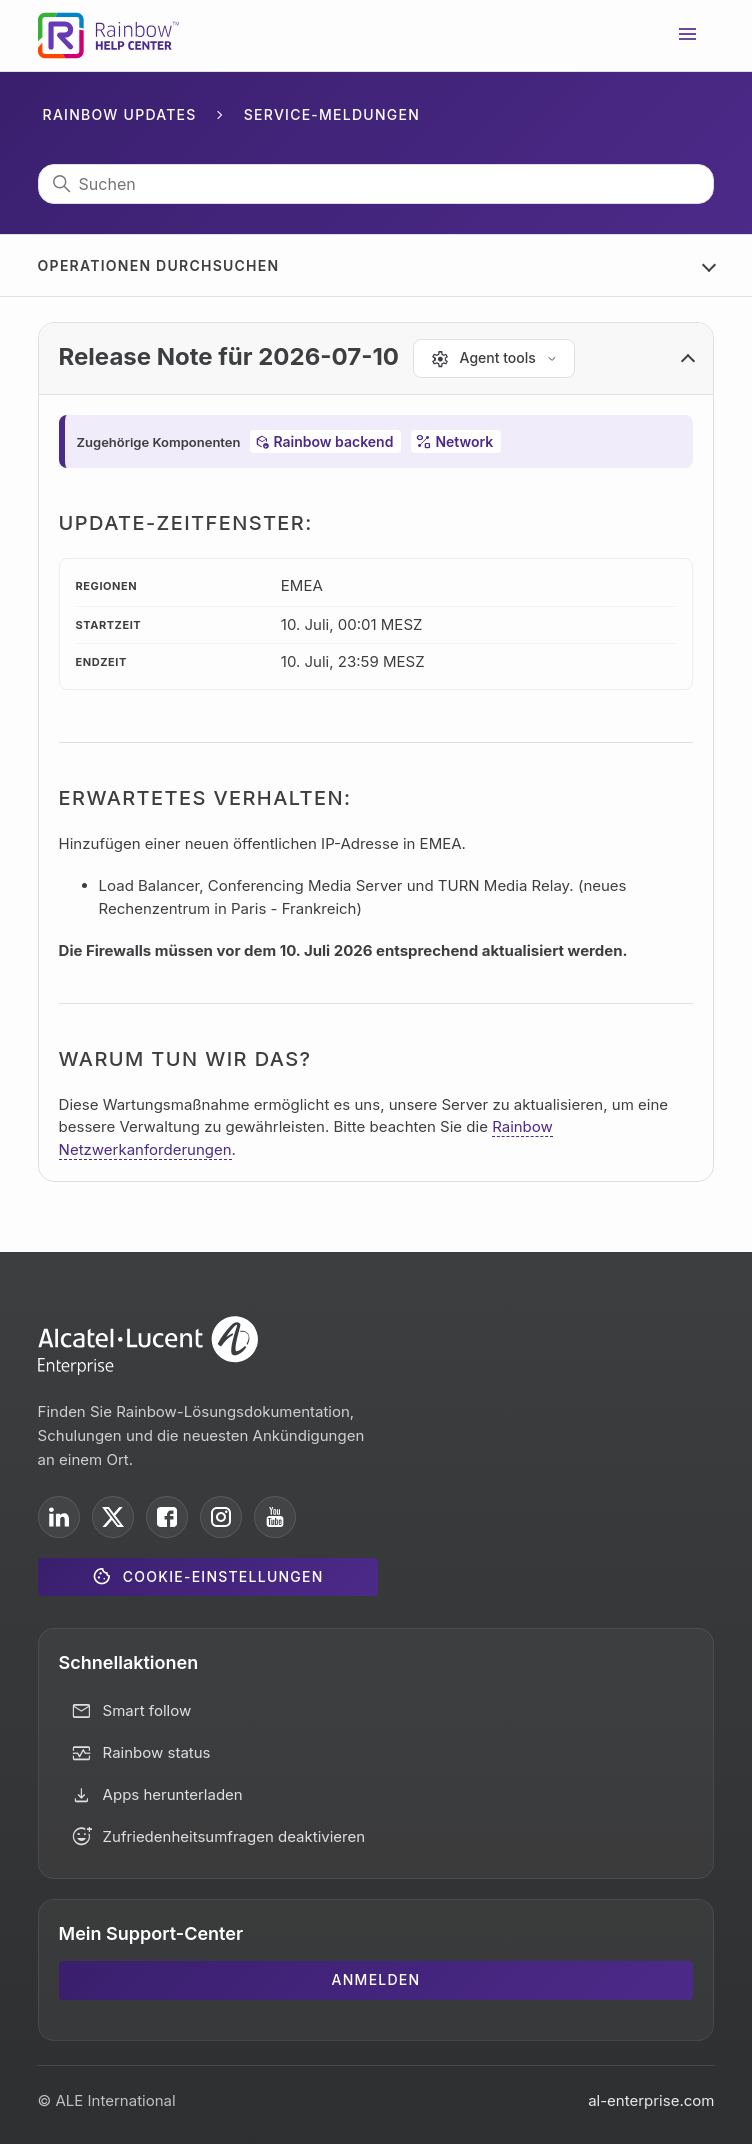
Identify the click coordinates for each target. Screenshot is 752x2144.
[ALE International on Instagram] (221, 1517)
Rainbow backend (333, 441)
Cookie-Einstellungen (223, 1576)
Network (464, 441)
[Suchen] (376, 184)
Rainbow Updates (120, 114)
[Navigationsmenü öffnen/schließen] (688, 36)
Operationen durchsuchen (159, 265)
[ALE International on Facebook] (167, 1517)
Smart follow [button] (147, 1710)
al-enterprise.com (651, 2100)
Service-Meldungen (332, 114)
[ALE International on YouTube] (275, 1517)
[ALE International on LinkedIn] (59, 1517)
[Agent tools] (494, 358)
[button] (376, 359)
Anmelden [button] (376, 1979)
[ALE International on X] (113, 1517)
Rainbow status (157, 1752)
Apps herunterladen (173, 1794)
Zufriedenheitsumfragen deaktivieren (234, 1836)
